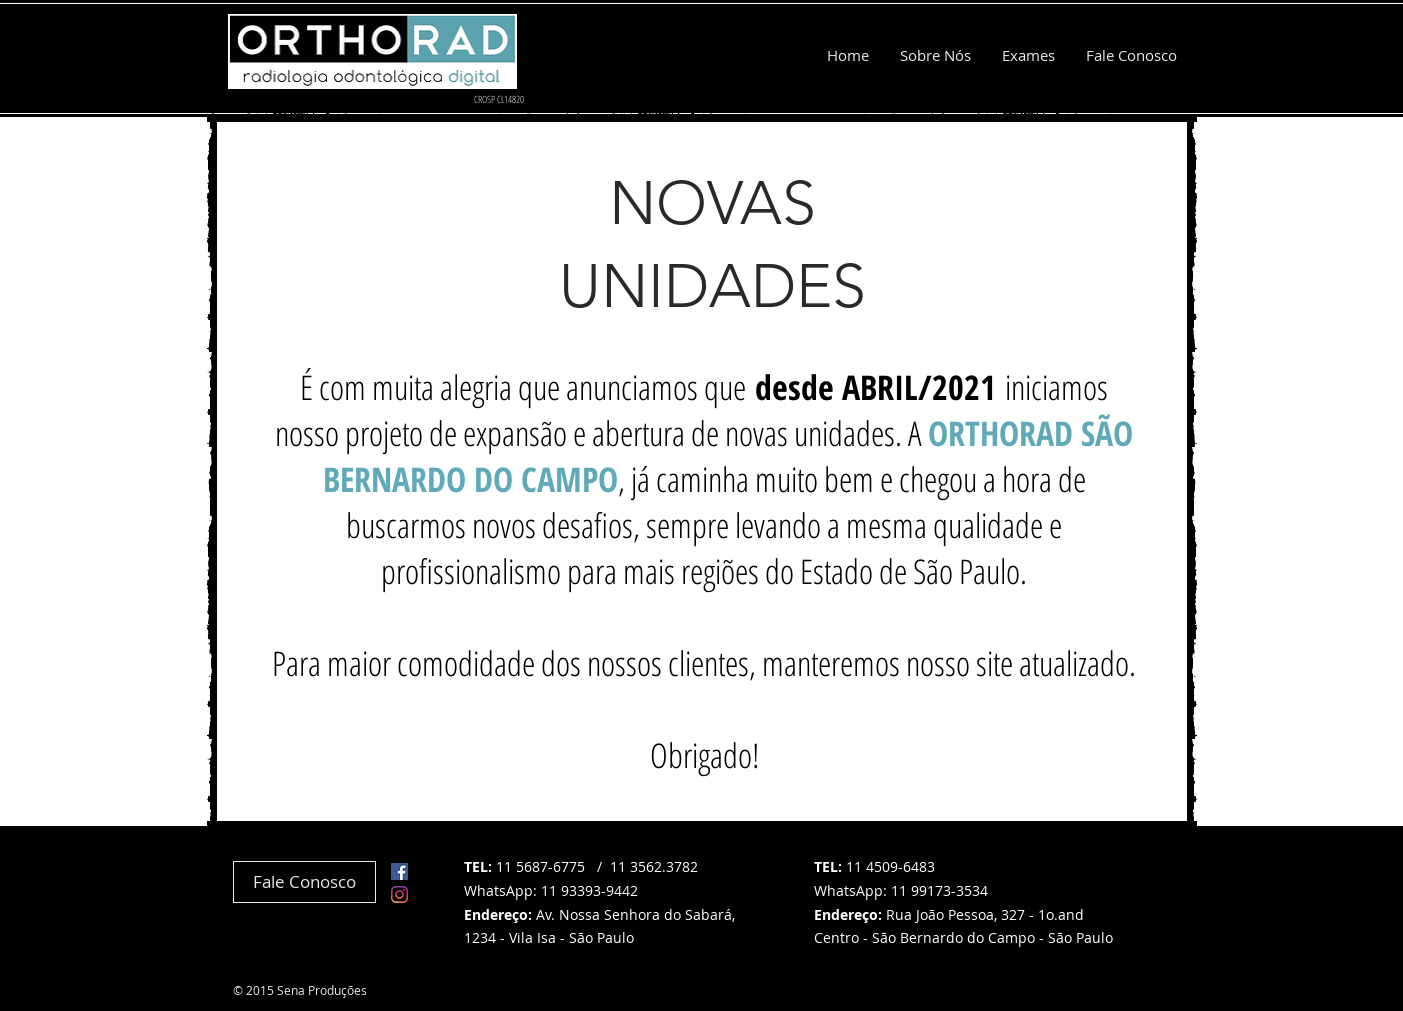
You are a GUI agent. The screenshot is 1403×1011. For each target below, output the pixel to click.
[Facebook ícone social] (399, 871)
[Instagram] (399, 894)
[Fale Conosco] (304, 882)
